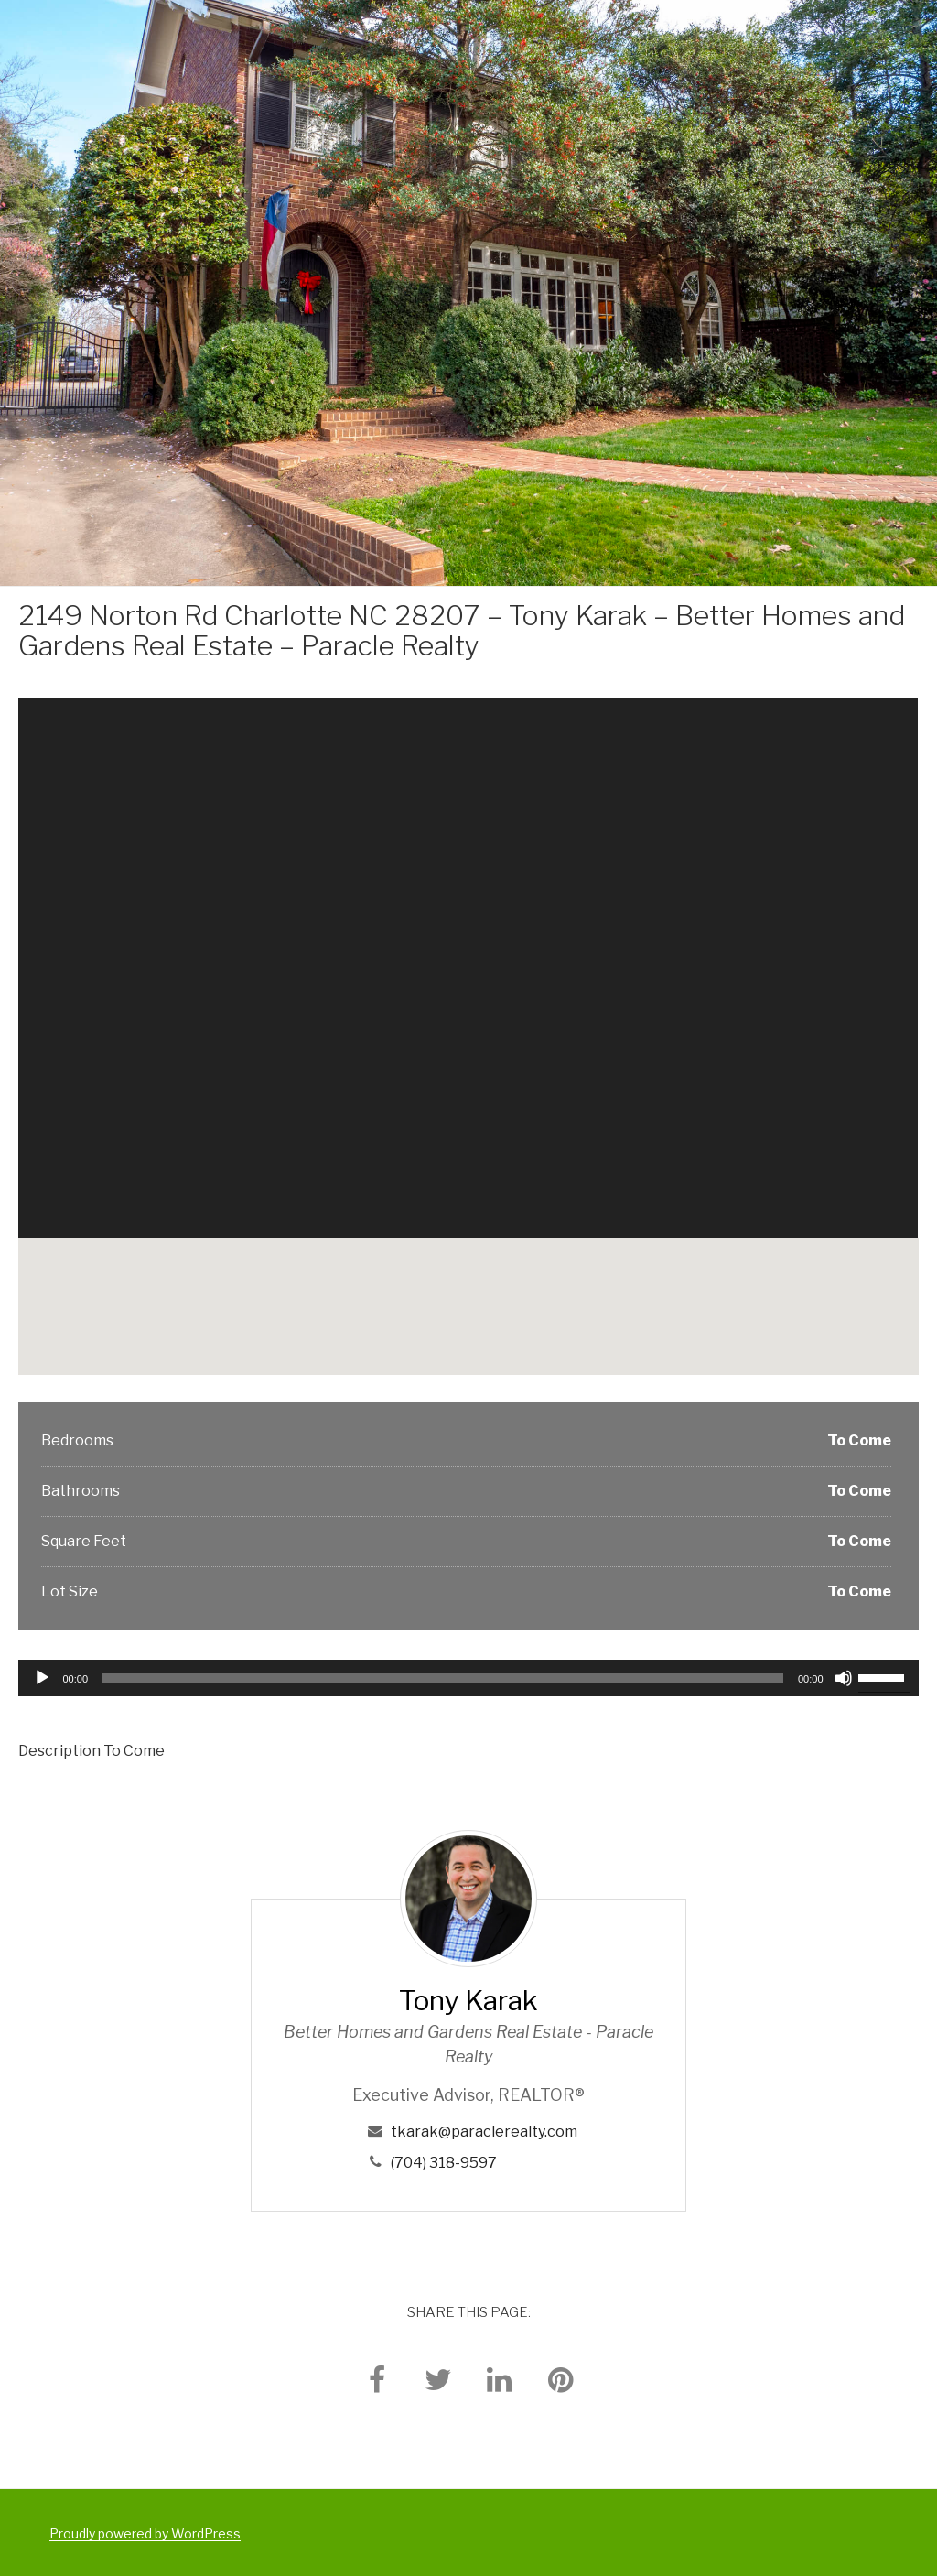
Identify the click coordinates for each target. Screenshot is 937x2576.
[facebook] (377, 2378)
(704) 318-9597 (444, 2162)
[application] (468, 1678)
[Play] (42, 1678)
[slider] (442, 1678)
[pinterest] (561, 2378)
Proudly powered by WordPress (145, 2533)
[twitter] (438, 2378)
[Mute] (844, 1678)
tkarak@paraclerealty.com (484, 2131)
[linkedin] (499, 2378)
